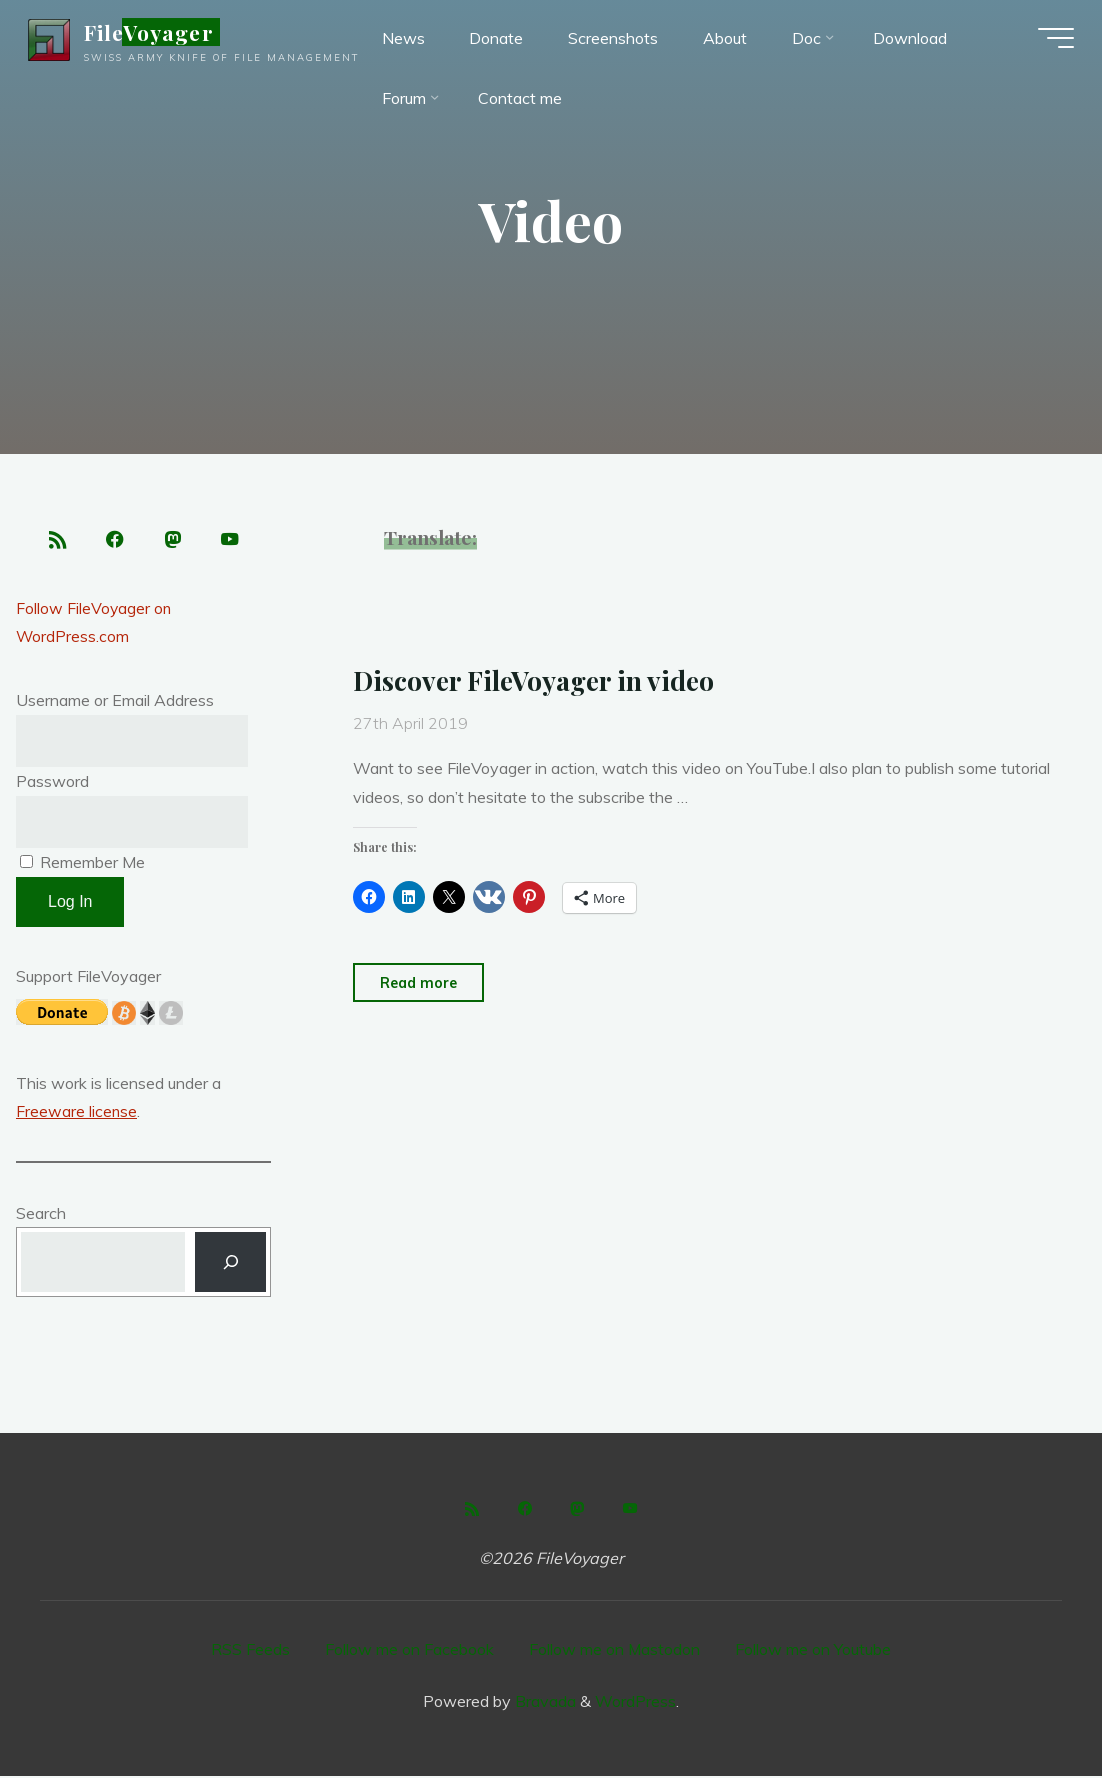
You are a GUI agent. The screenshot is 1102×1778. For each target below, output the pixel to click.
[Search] (230, 1264)
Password (52, 783)
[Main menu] (1052, 40)
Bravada (543, 1703)
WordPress (635, 1703)
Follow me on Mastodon (615, 1652)
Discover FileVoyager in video (537, 680)
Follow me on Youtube (814, 1652)
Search (41, 1215)
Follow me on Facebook (409, 1652)
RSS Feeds (250, 1652)
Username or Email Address (115, 702)
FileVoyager (152, 34)
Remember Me (82, 864)
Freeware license (77, 1114)
